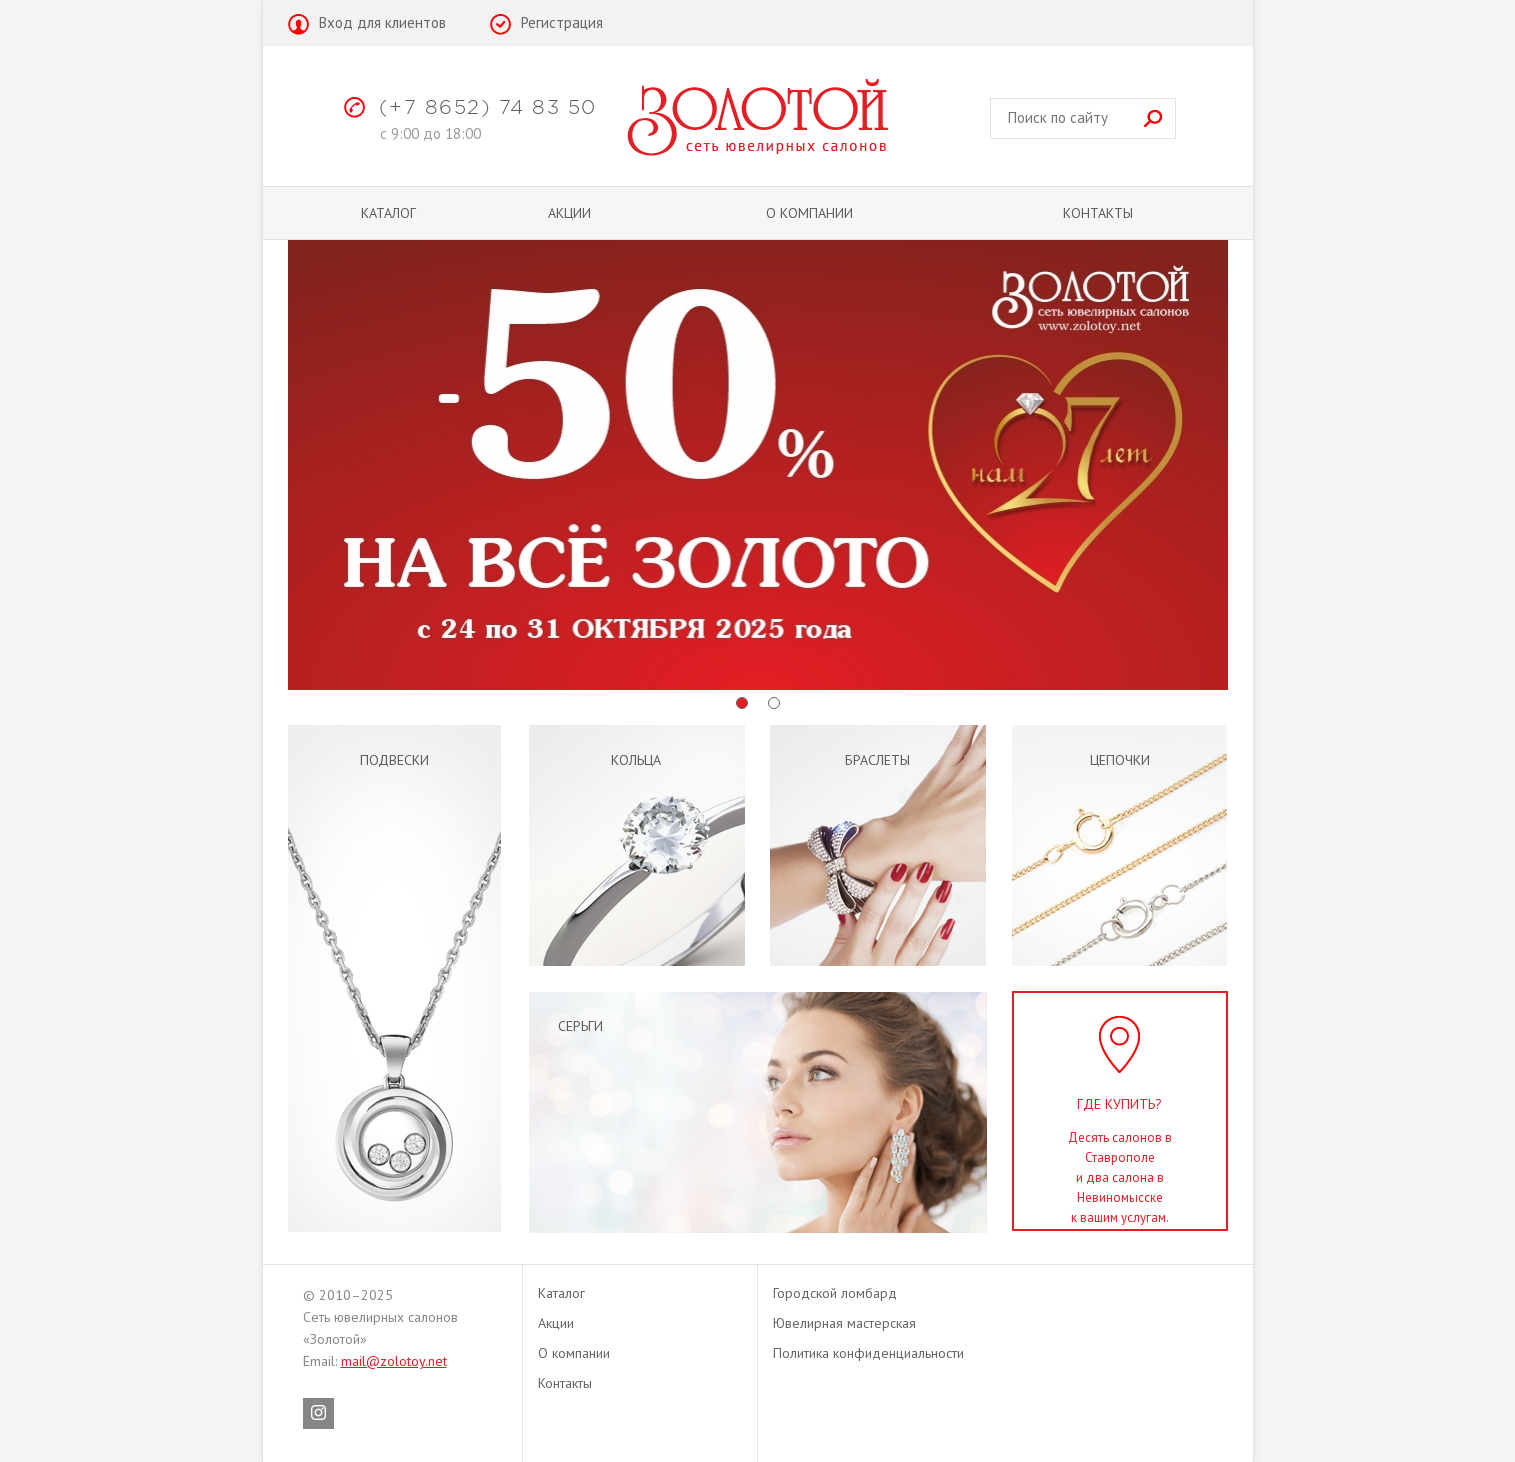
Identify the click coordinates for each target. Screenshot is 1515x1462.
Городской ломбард (835, 1293)
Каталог (388, 213)
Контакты (1098, 213)
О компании (809, 213)
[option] (758, 465)
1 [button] (742, 703)
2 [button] (774, 703)
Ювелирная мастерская (844, 1323)
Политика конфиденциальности (868, 1353)
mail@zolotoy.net (394, 1361)
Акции (569, 213)
